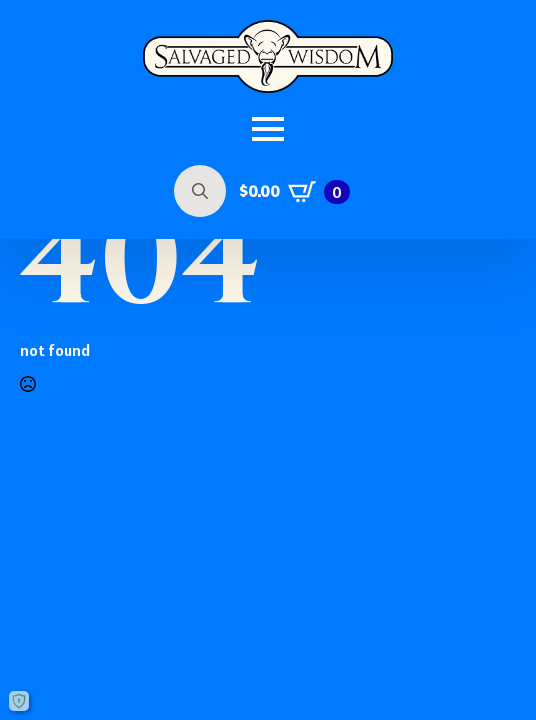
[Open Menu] (268, 129)
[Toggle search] (200, 191)
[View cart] (294, 192)
